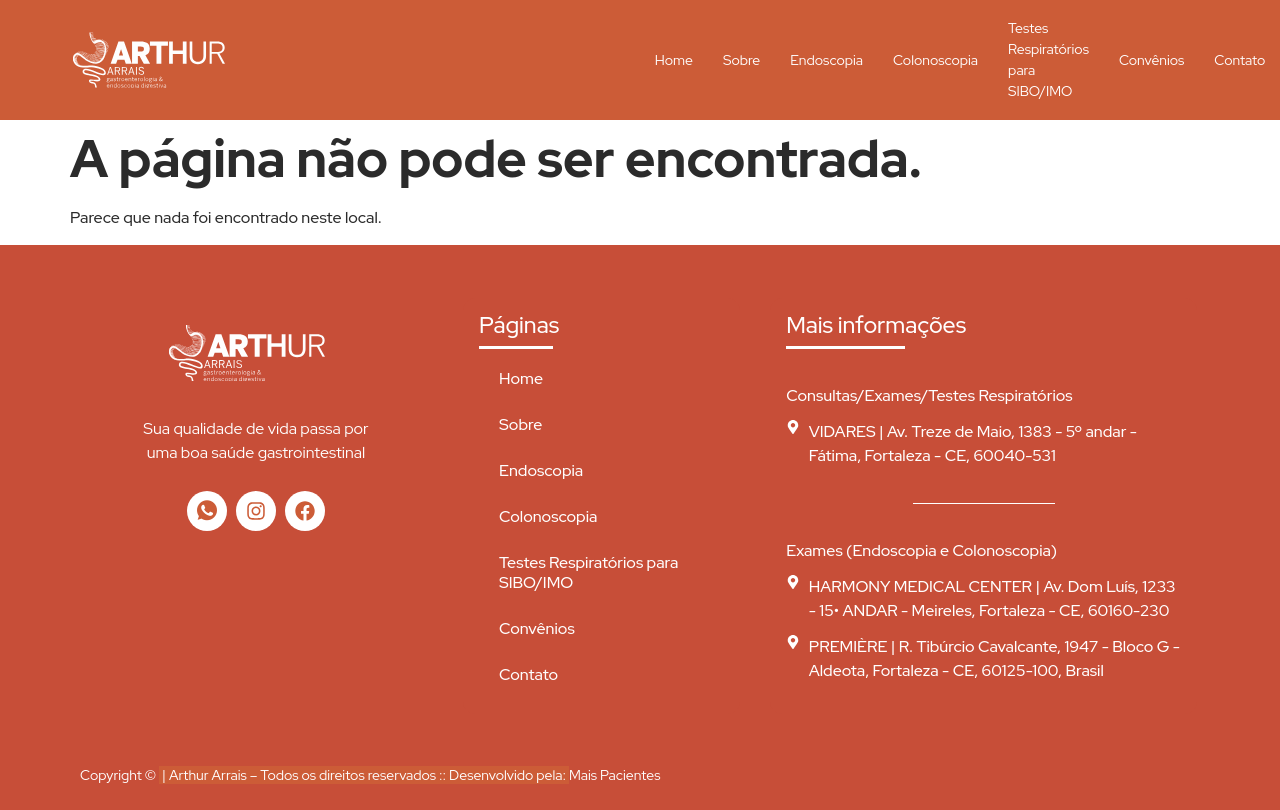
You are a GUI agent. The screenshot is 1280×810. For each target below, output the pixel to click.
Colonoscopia (935, 60)
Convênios (1151, 60)
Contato (528, 674)
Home (674, 60)
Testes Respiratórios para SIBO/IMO (1048, 60)
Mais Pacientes (614, 775)
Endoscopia (826, 60)
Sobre (741, 60)
